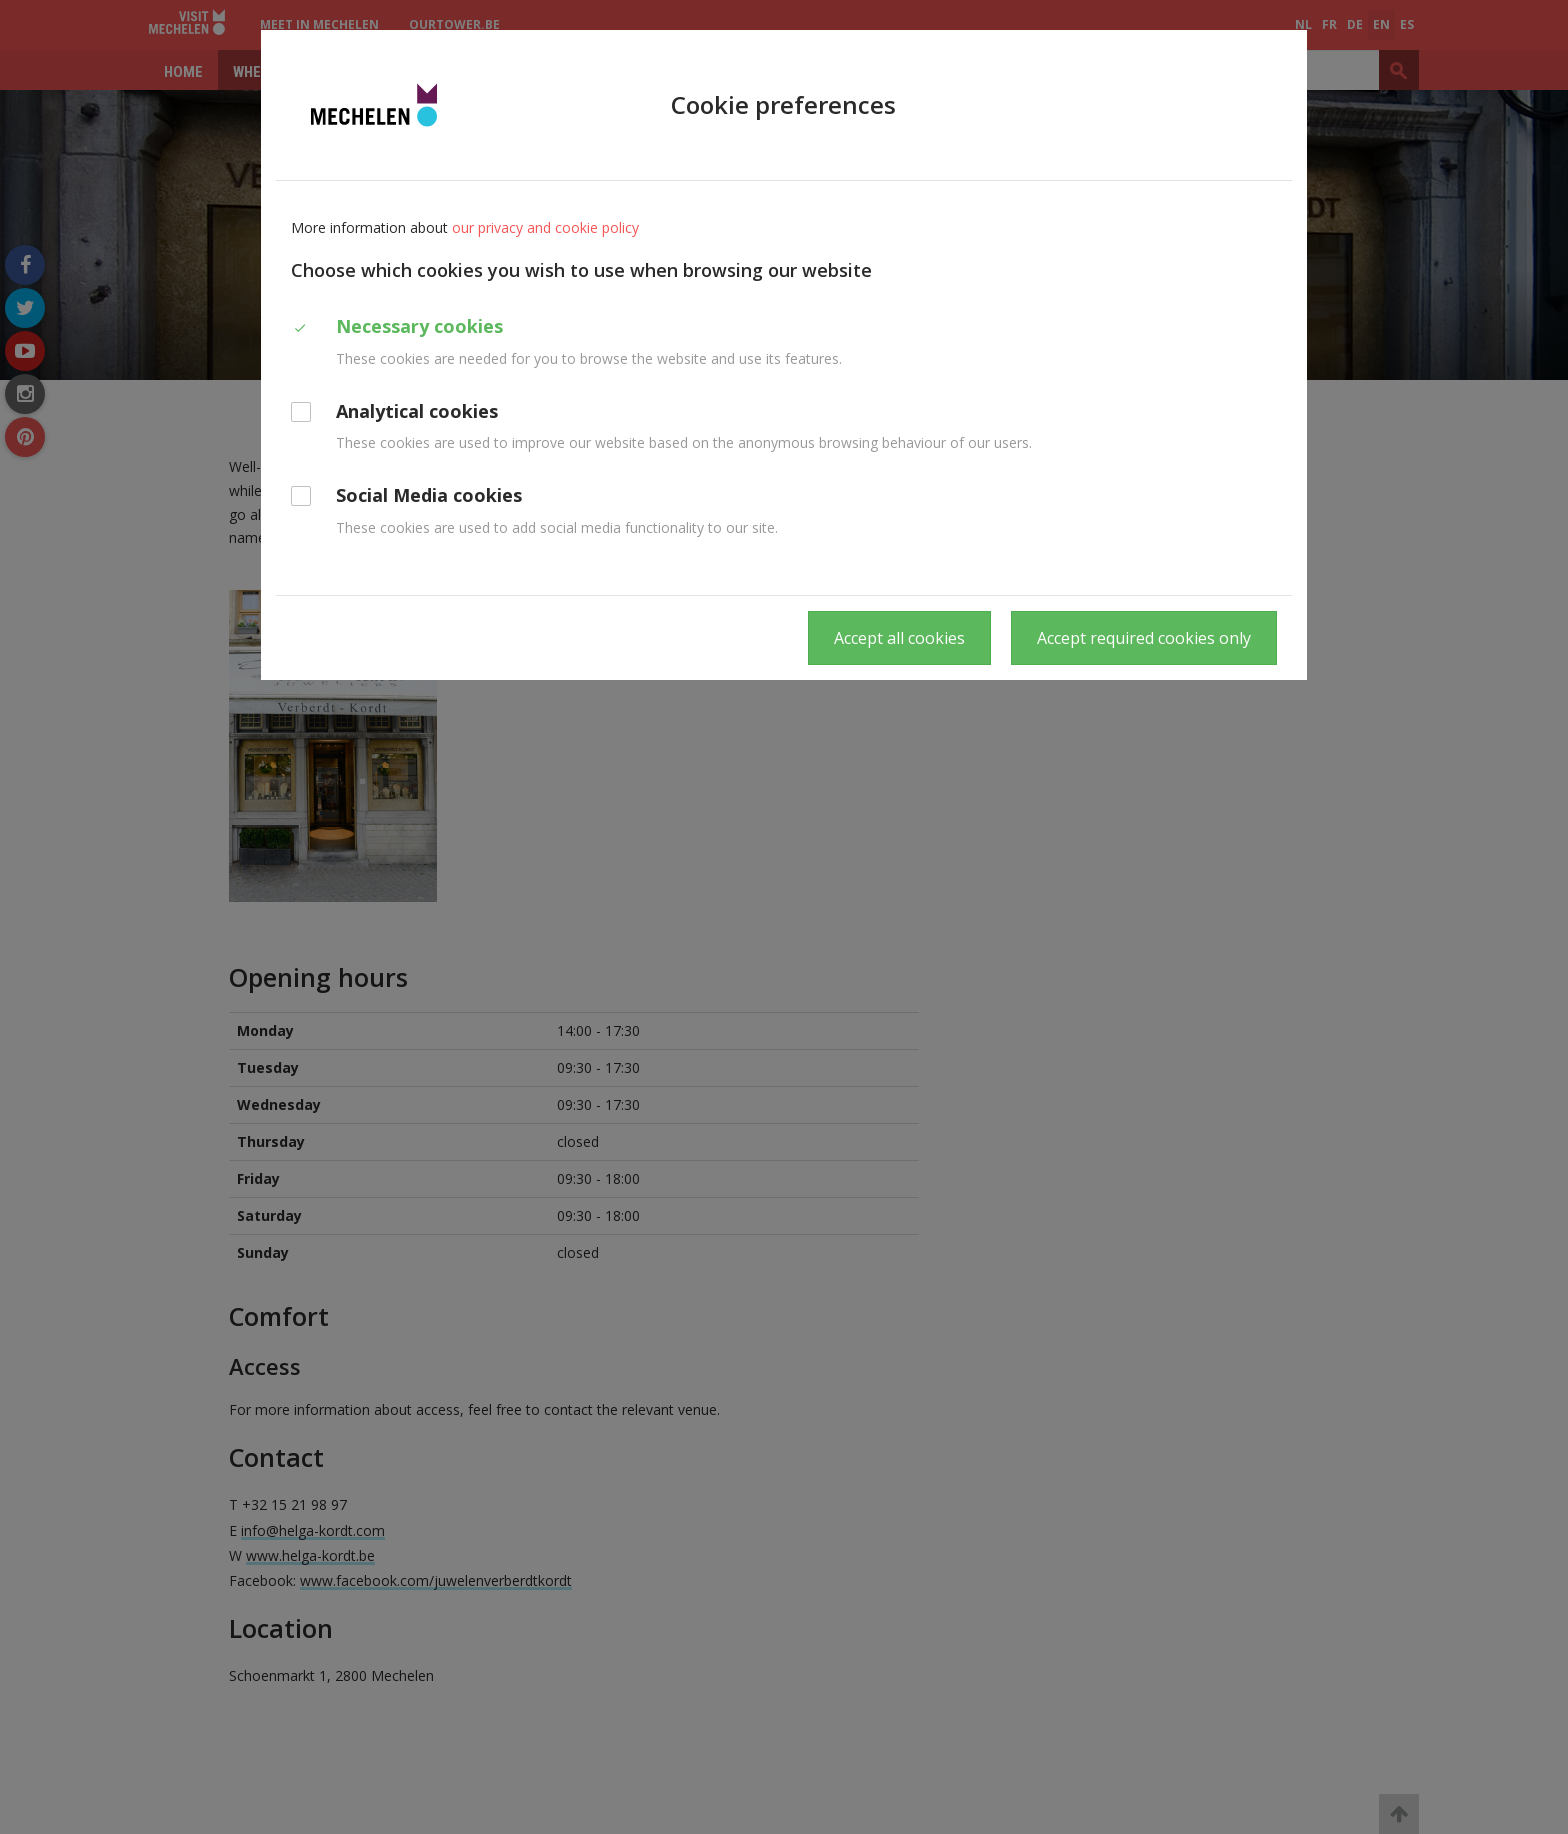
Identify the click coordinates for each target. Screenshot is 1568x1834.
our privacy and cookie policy (545, 227)
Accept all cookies (899, 638)
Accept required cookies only (1144, 638)
